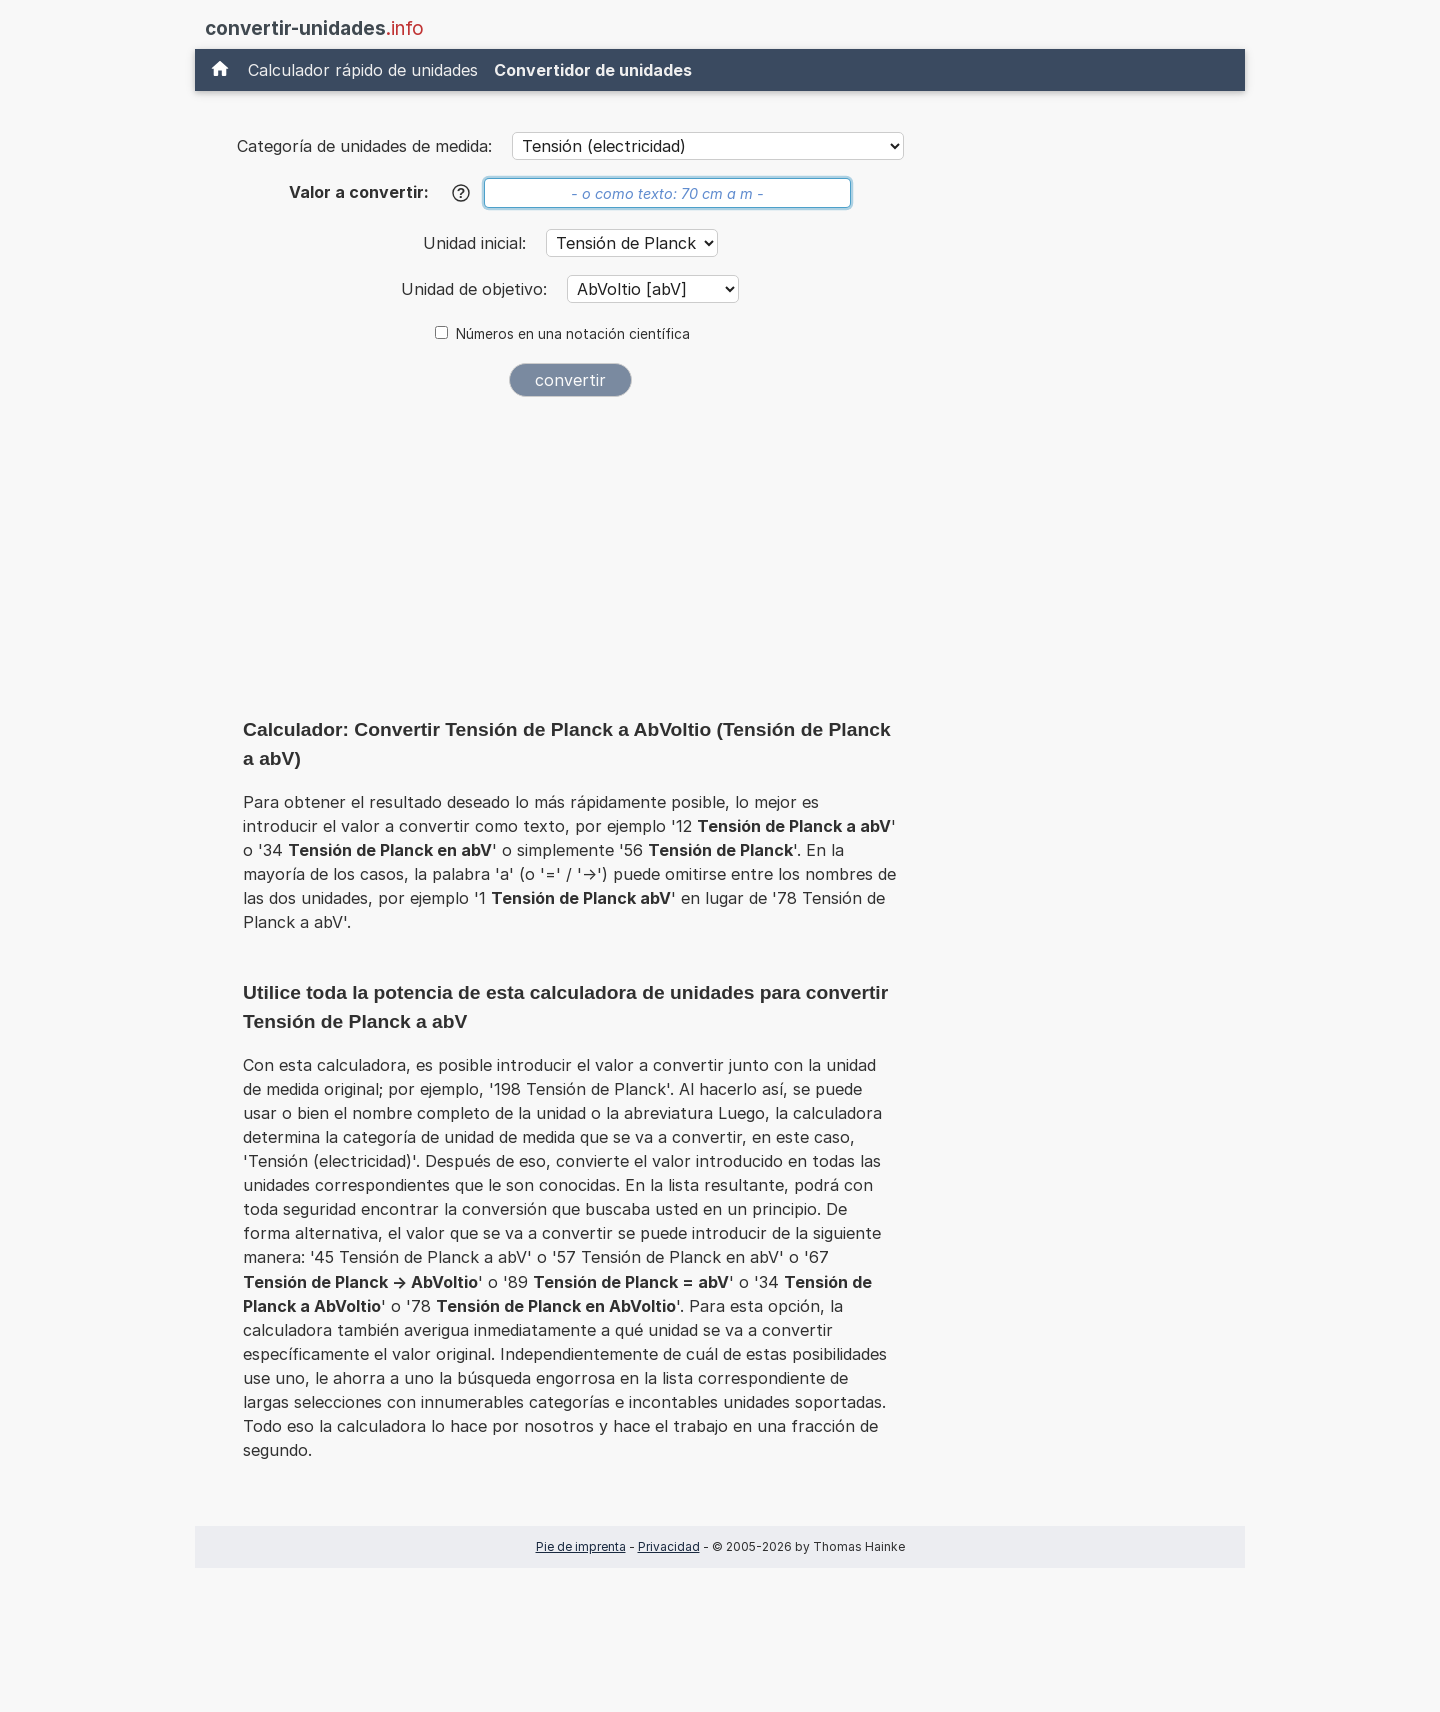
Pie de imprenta (581, 1546)
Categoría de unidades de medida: (364, 146)
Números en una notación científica (573, 334)
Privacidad (669, 1546)
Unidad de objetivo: (476, 289)
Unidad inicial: (477, 243)
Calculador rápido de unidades (363, 70)
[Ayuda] (461, 193)
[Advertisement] (570, 562)
